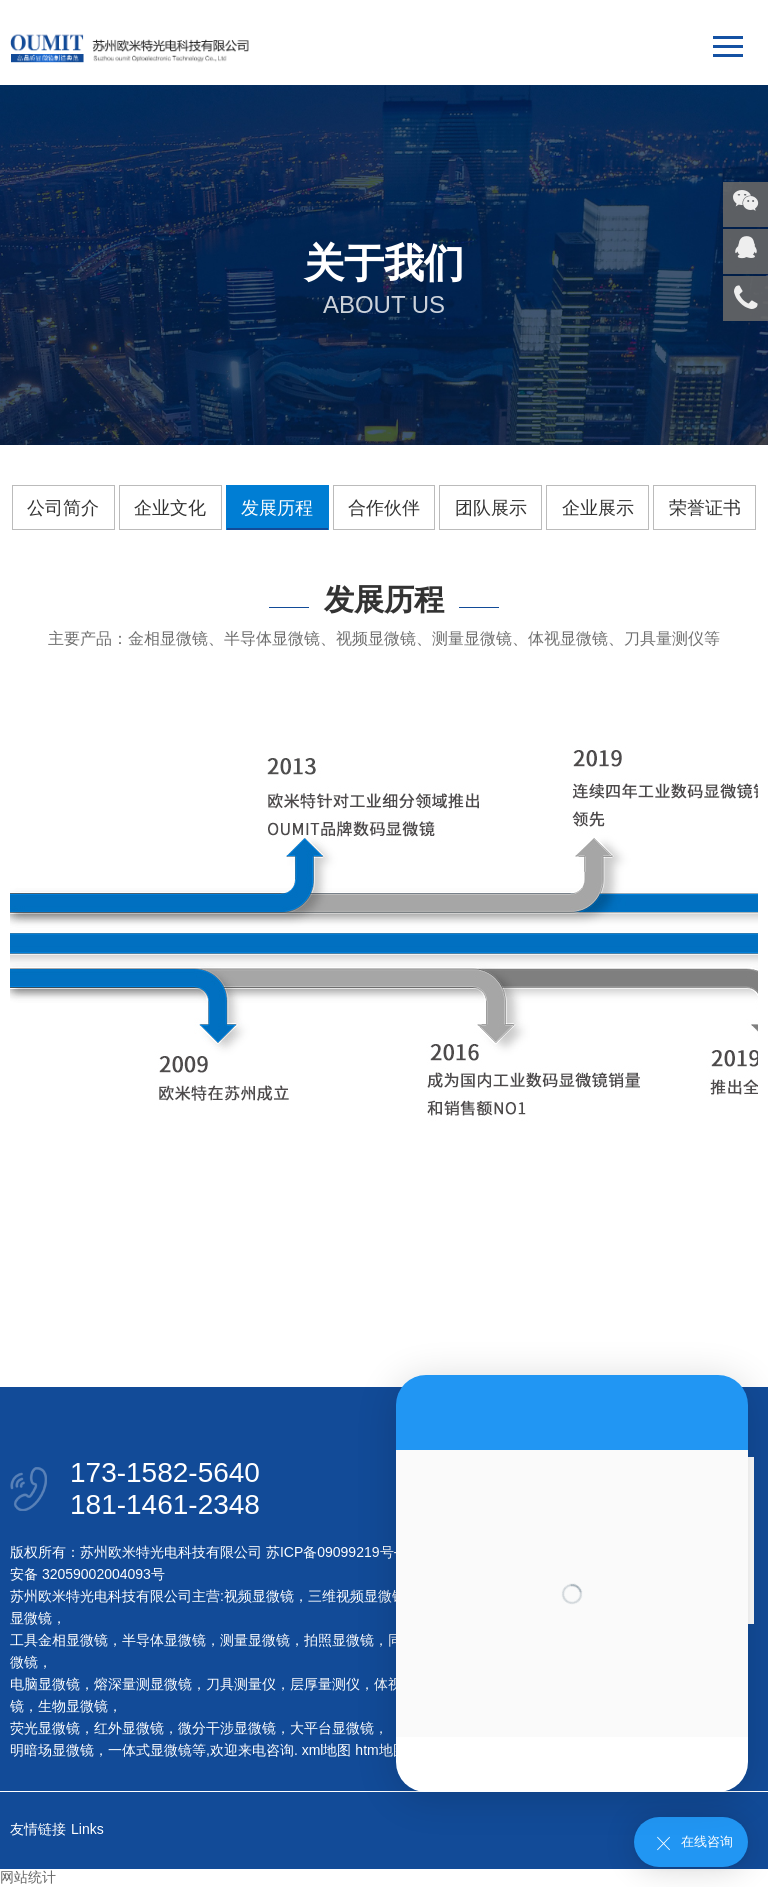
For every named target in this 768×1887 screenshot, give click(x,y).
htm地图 (380, 1750)
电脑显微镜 (45, 1684)
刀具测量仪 (241, 1684)
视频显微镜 (259, 1596)
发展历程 (277, 508)
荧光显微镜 (45, 1728)
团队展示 (491, 508)
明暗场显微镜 (52, 1750)
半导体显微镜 (164, 1640)
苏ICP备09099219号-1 (336, 1552)
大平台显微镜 (332, 1728)
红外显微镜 (129, 1728)
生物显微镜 (73, 1706)
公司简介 (63, 508)
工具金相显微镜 (59, 1640)
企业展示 (598, 508)
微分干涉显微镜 (227, 1728)
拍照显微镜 (339, 1640)
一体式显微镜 (150, 1750)
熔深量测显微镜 (143, 1684)
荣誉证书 (705, 508)
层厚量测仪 (325, 1684)
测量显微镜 (255, 1640)
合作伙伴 (384, 508)
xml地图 (327, 1750)
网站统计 (28, 1877)
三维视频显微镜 (357, 1596)
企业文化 (170, 508)
